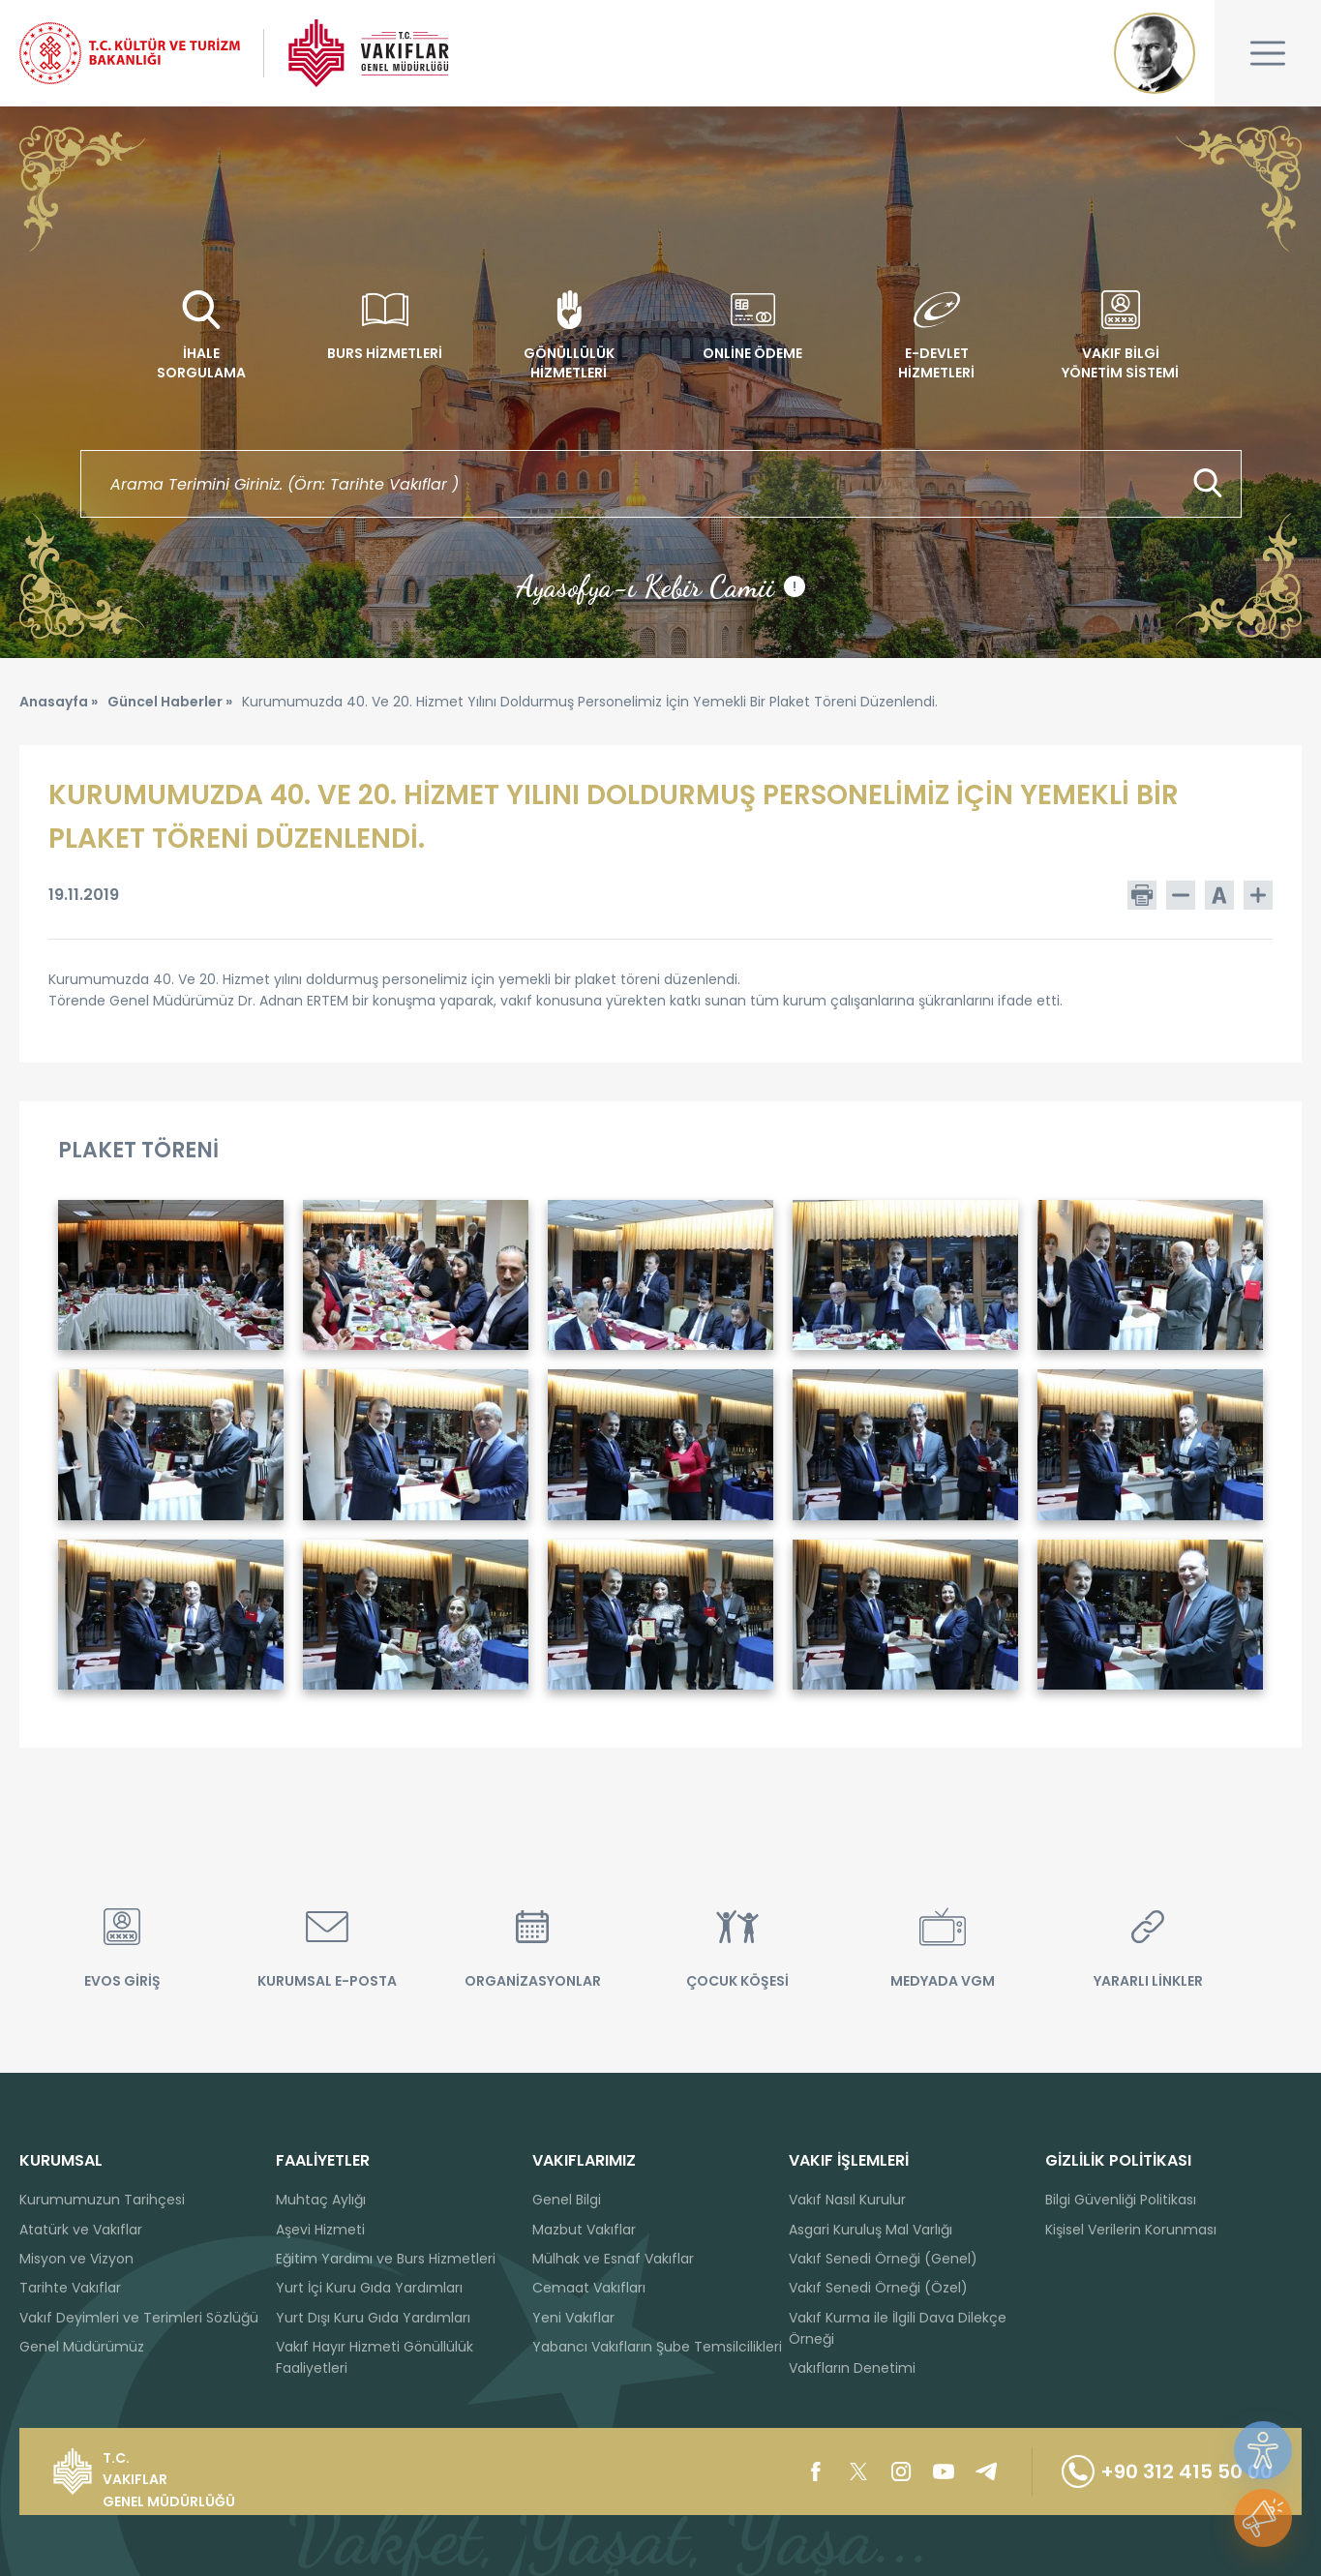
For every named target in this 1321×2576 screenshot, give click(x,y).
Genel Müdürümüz (81, 2346)
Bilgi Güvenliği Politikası (1120, 2199)
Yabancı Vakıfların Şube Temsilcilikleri (657, 2346)
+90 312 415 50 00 (1167, 2471)
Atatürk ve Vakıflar (80, 2229)
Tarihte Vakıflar (70, 2287)
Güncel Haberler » (169, 701)
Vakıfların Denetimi (852, 2368)
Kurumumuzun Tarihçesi (102, 2199)
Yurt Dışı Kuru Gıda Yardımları (373, 2317)
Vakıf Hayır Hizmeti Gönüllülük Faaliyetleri (374, 2357)
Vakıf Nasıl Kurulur (847, 2199)
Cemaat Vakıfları (588, 2287)
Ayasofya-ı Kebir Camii (660, 586)
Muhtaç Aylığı (321, 2199)
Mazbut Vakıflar (584, 2229)
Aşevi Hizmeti (320, 2229)
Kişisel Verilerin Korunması (1130, 2229)
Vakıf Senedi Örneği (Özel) (878, 2287)
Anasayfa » (58, 701)
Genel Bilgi (566, 2199)
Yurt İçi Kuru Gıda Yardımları (369, 2287)
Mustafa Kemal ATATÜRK (1154, 53)
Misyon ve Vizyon (76, 2258)
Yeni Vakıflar (573, 2317)
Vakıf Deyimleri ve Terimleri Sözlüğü (138, 2317)
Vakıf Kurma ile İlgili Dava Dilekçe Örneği (897, 2328)
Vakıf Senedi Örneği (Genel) (883, 2258)
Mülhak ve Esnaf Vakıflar (613, 2258)
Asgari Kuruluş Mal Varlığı (870, 2229)
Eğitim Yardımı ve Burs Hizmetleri (385, 2258)
